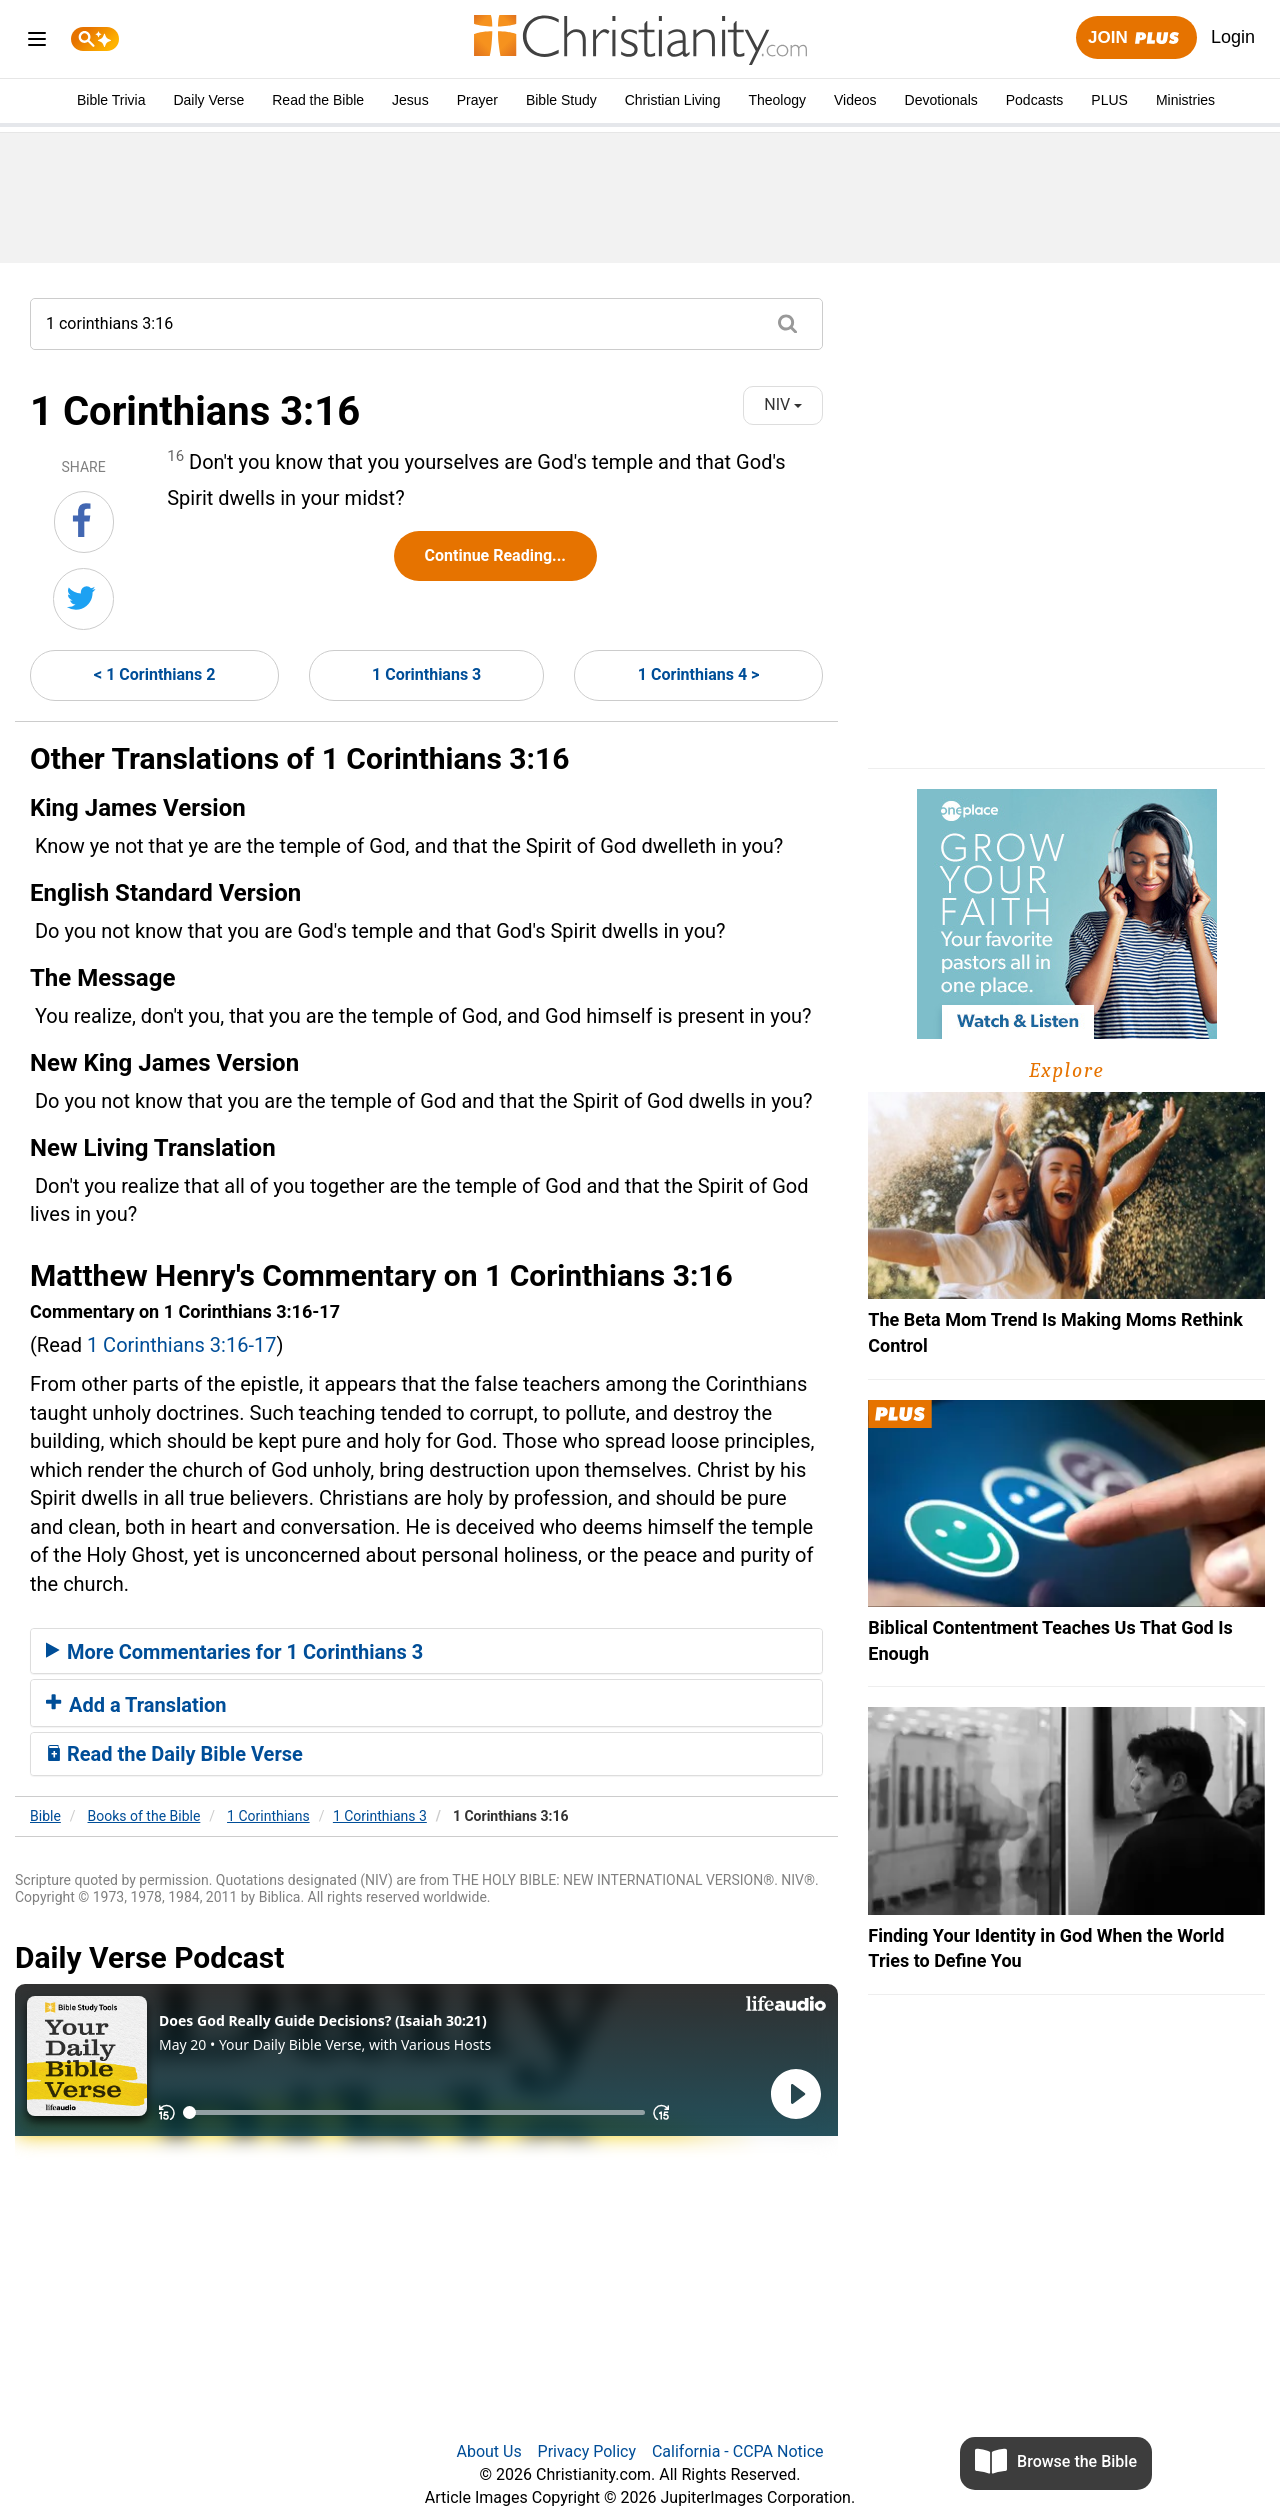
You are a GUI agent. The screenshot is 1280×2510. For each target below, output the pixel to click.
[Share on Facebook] (84, 522)
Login (1233, 37)
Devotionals (941, 100)
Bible (45, 1816)
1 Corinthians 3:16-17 (182, 1345)
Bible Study (561, 100)
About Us (488, 2451)
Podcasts (1035, 100)
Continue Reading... (495, 555)
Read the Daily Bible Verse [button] (174, 1754)
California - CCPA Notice (738, 2451)
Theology (777, 100)
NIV (783, 404)
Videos (855, 100)
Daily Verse (208, 100)
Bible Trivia (111, 100)
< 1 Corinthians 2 (154, 674)
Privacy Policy (587, 2451)
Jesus (410, 100)
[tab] (426, 1651)
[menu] (37, 42)
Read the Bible (318, 100)
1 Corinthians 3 (426, 674)
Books (144, 1816)
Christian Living (673, 100)
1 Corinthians (268, 1816)
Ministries (1185, 100)
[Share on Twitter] (83, 599)
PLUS (1109, 100)
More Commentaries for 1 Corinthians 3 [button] (234, 1652)
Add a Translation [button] (136, 1705)
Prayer (477, 100)
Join (1136, 38)
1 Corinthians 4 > (698, 674)
